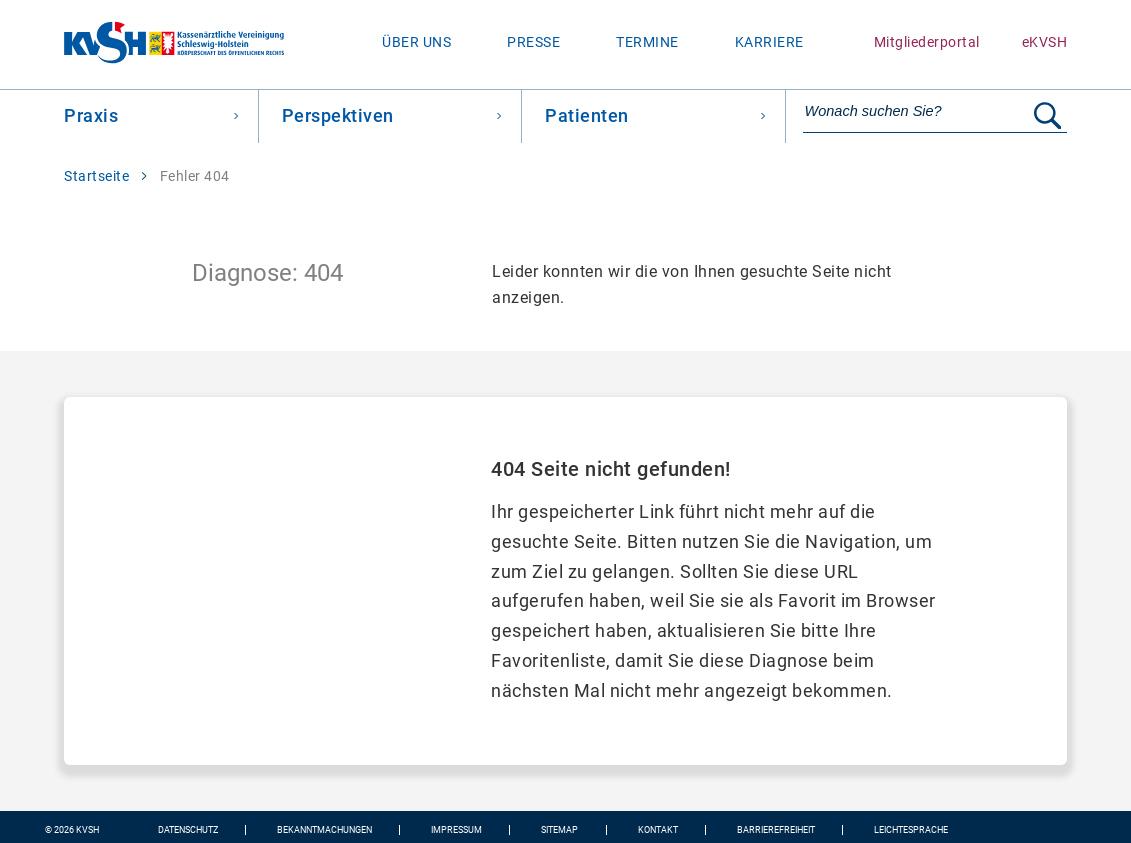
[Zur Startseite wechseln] (142, 44)
